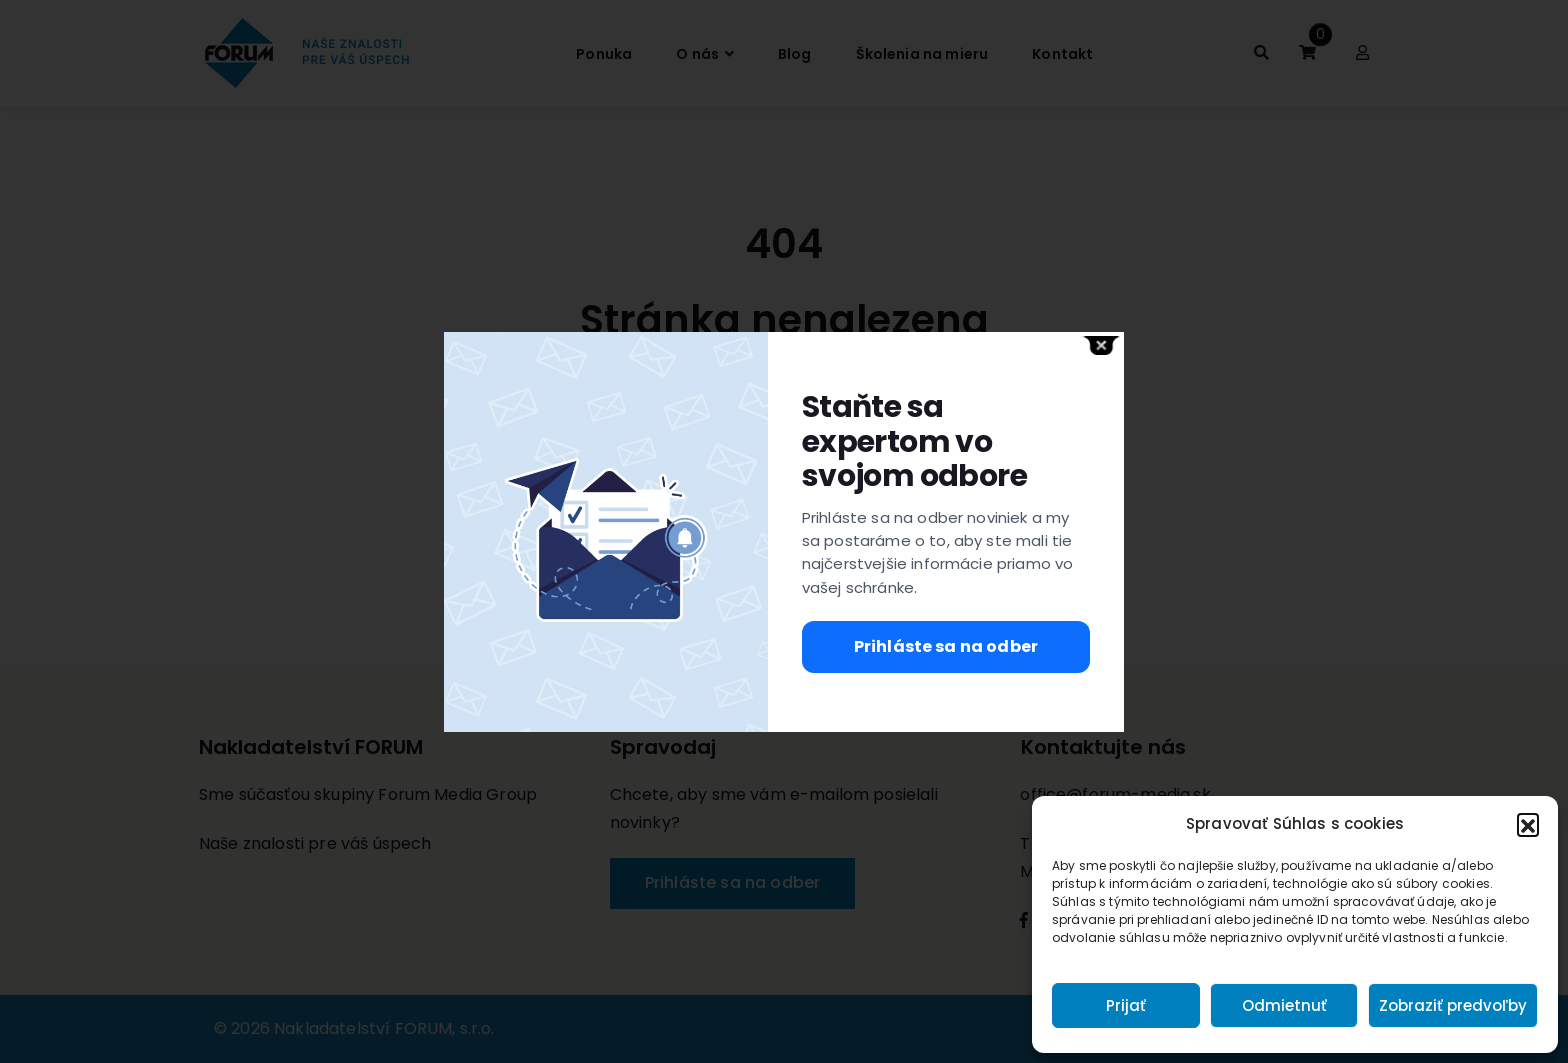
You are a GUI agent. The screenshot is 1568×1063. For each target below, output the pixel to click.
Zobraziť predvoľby (1453, 1005)
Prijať (1126, 1005)
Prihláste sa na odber (946, 646)
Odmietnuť (1284, 1005)
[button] (1528, 824)
